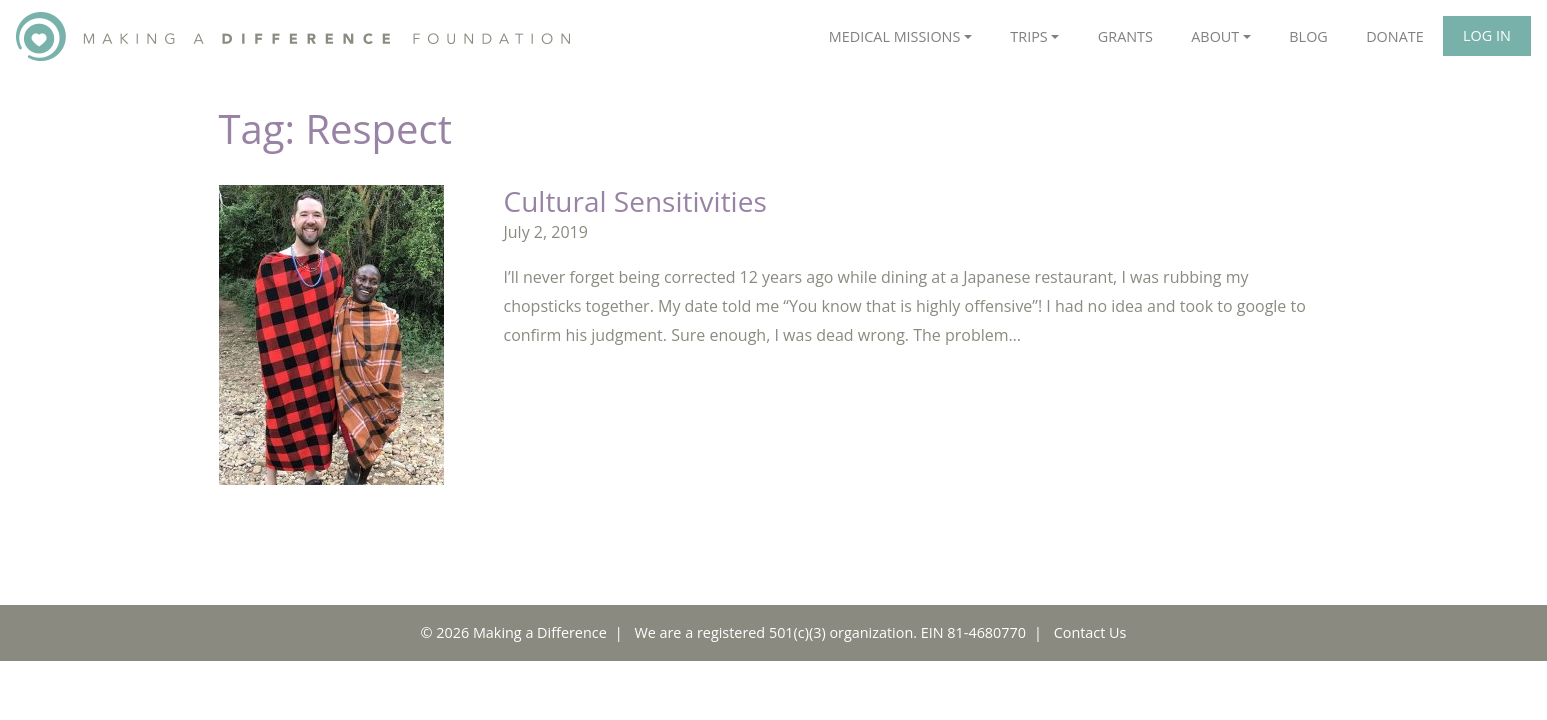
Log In (1487, 35)
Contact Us (1090, 632)
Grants (1125, 36)
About (1215, 36)
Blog (1308, 36)
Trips (1028, 36)
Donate (1395, 36)
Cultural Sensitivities (635, 201)
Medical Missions (895, 36)
